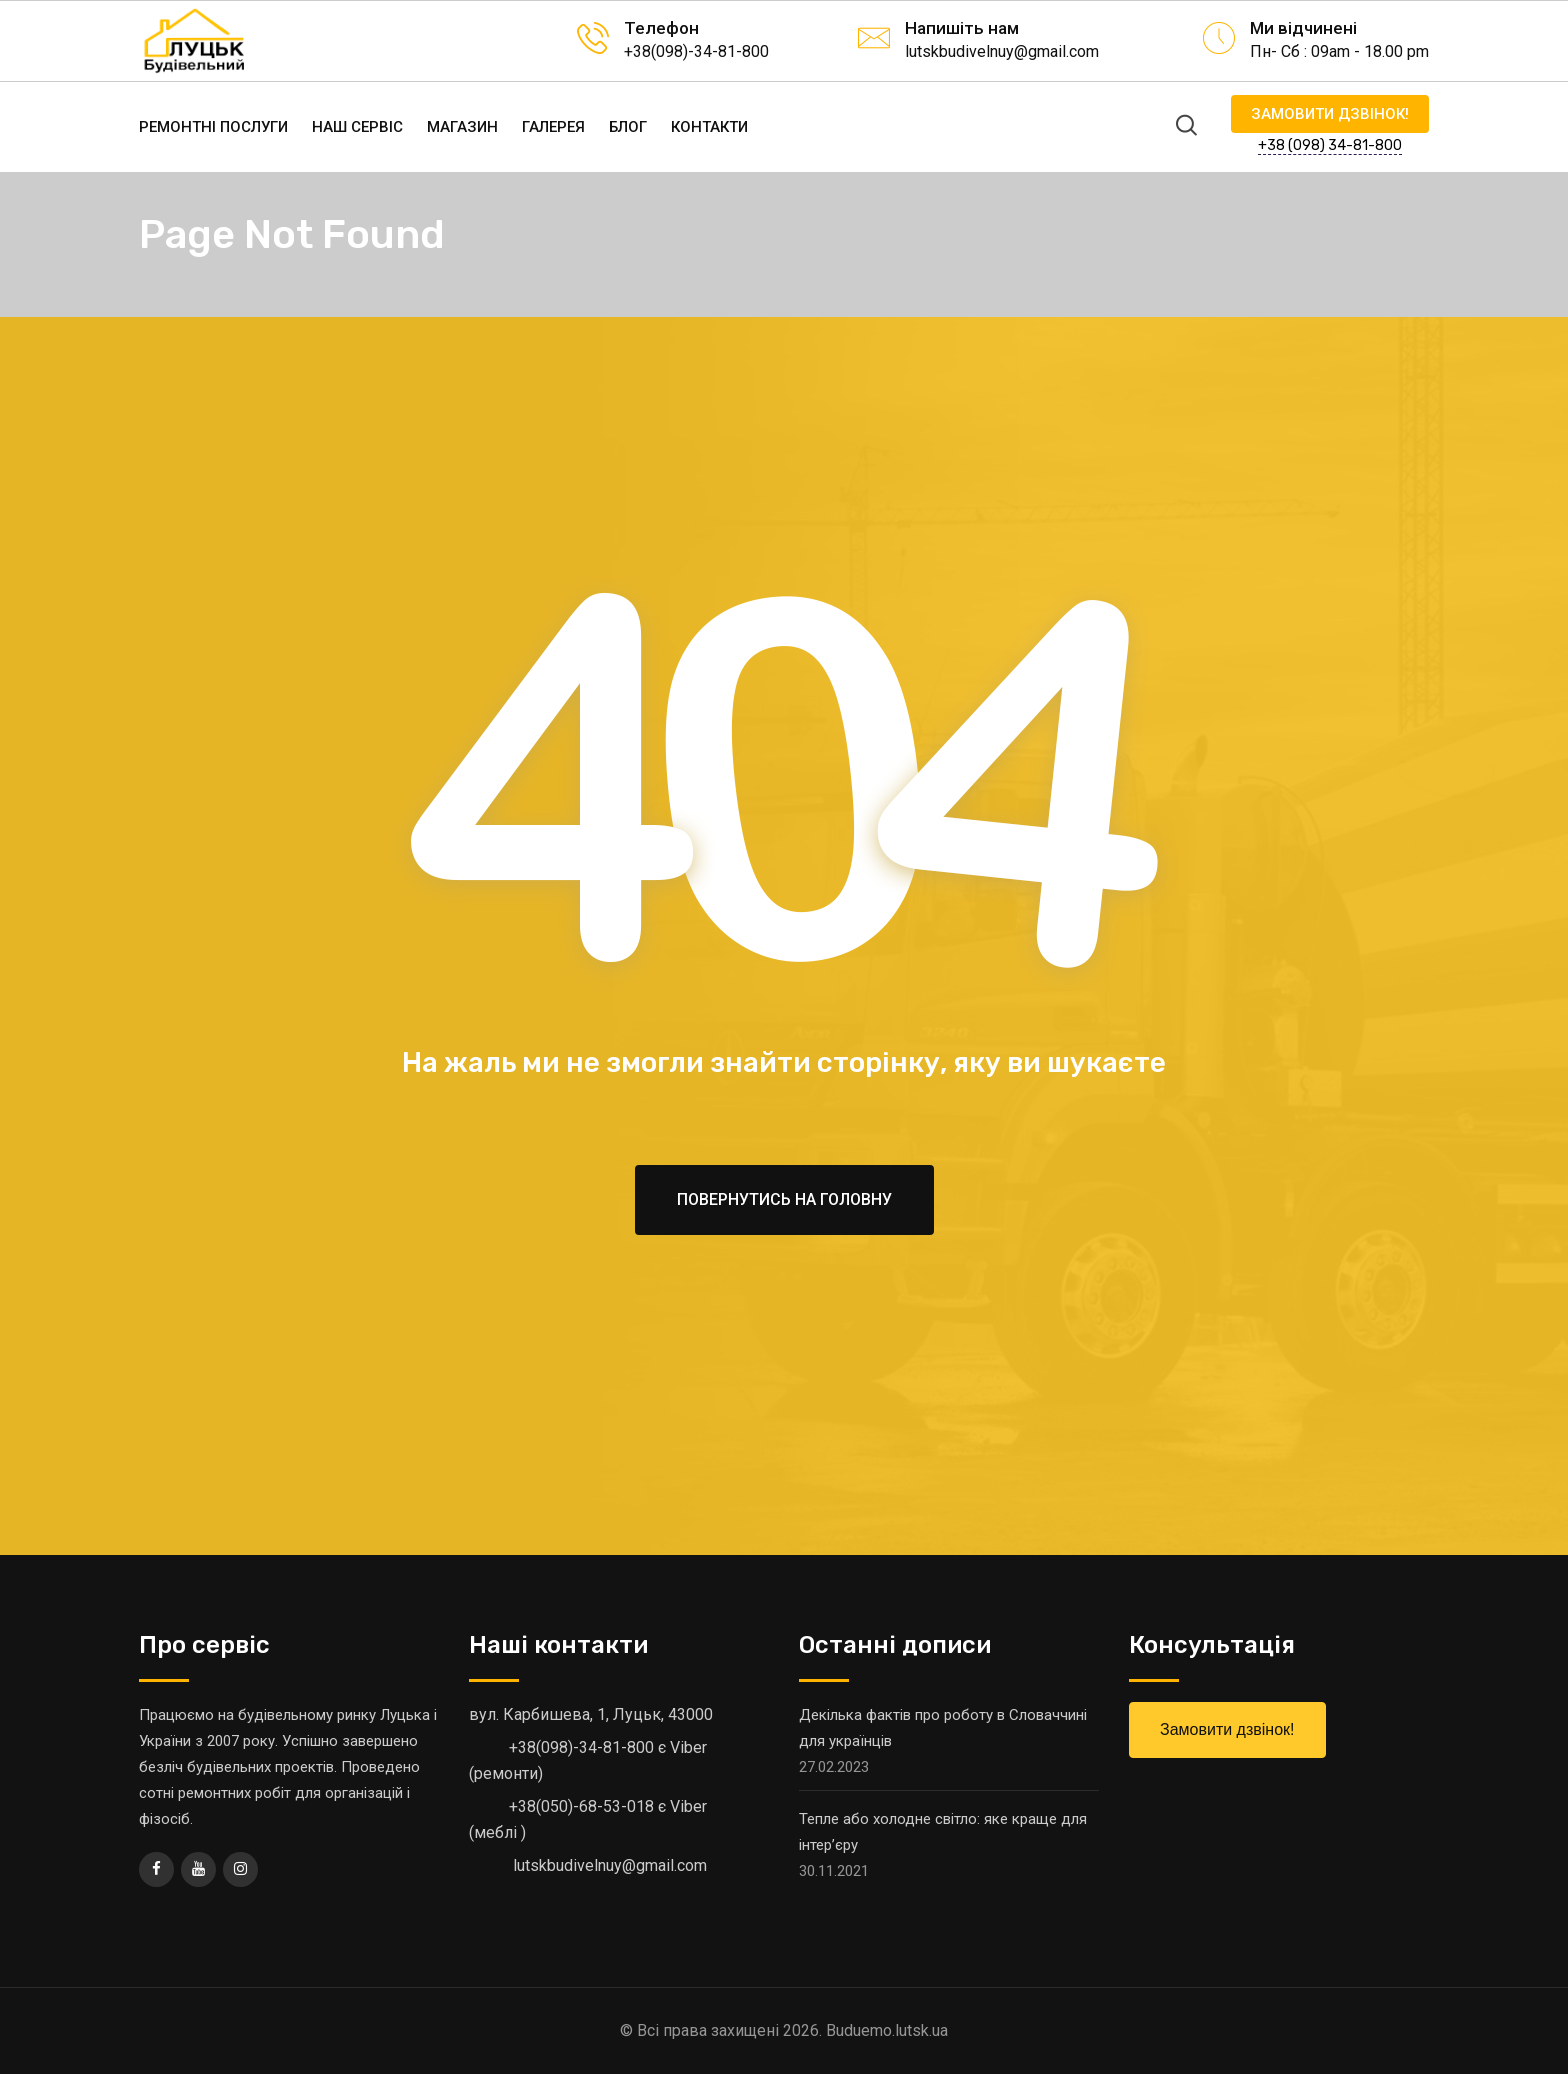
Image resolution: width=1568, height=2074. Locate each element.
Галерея (553, 127)
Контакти (709, 127)
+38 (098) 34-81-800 (1330, 145)
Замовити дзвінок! (1330, 114)
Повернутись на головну (784, 1199)
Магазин (462, 127)
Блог (628, 127)
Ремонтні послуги (213, 127)
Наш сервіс (357, 127)
